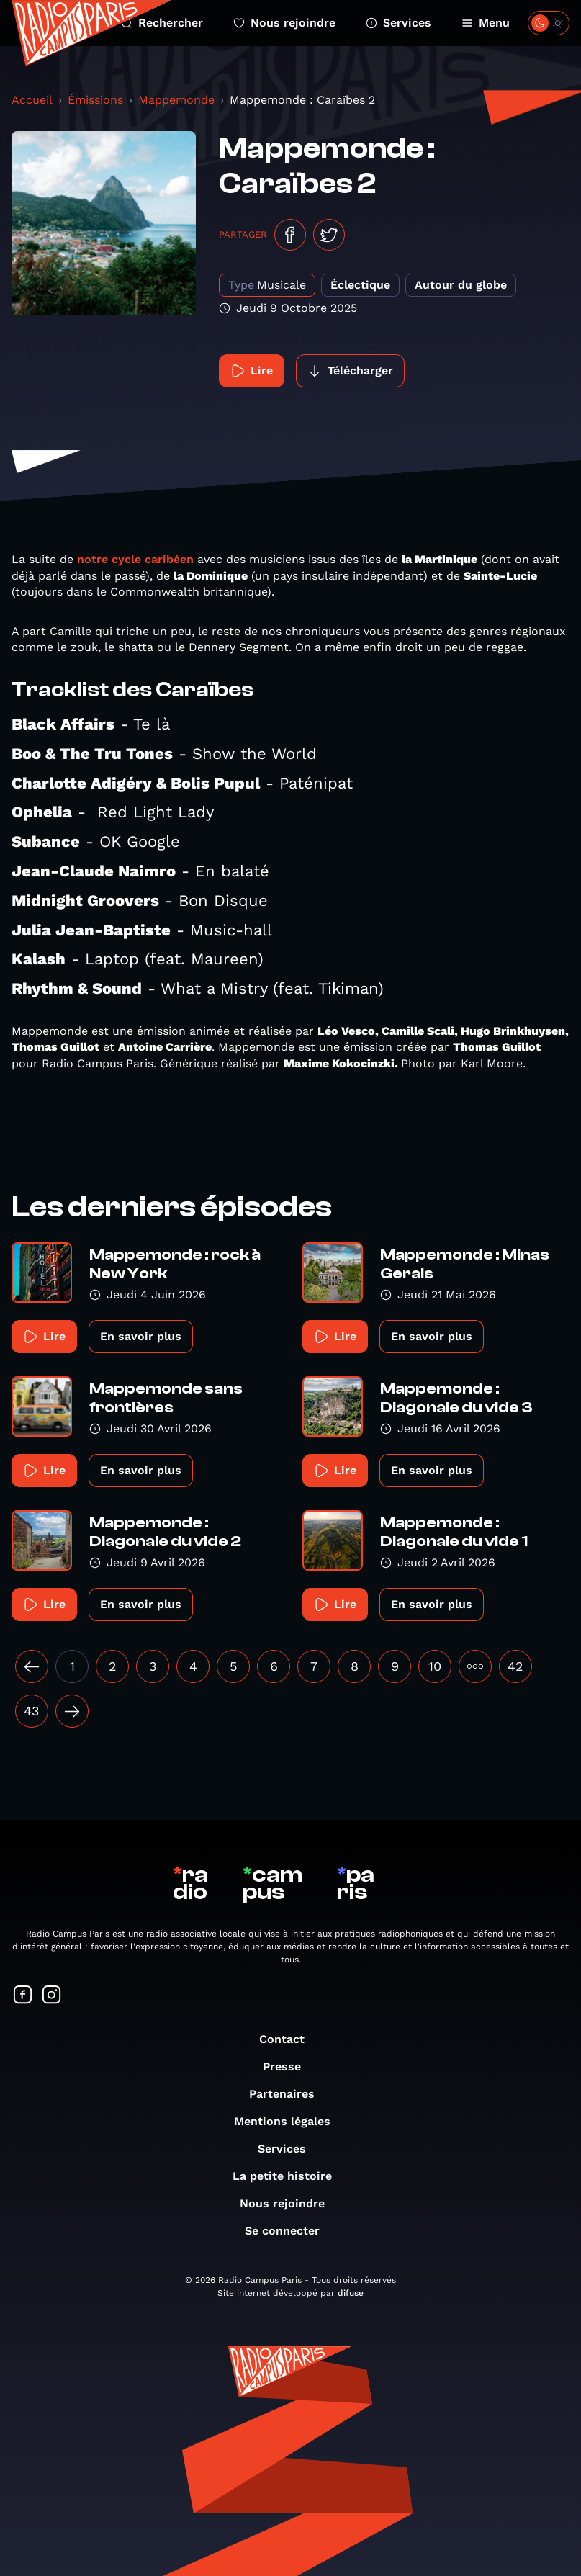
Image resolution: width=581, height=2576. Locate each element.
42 (515, 1666)
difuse (351, 2293)
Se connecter (289, 2231)
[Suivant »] (72, 1711)
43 (32, 1710)
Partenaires (289, 2094)
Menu (485, 23)
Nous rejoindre (284, 23)
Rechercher (162, 23)
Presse (289, 2066)
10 (434, 1666)
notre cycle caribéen (135, 559)
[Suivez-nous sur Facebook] (23, 1996)
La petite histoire (289, 2176)
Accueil (32, 100)
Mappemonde (176, 100)
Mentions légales (289, 2121)
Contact (289, 2039)
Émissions (95, 100)
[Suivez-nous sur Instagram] (51, 1996)
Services (398, 23)
